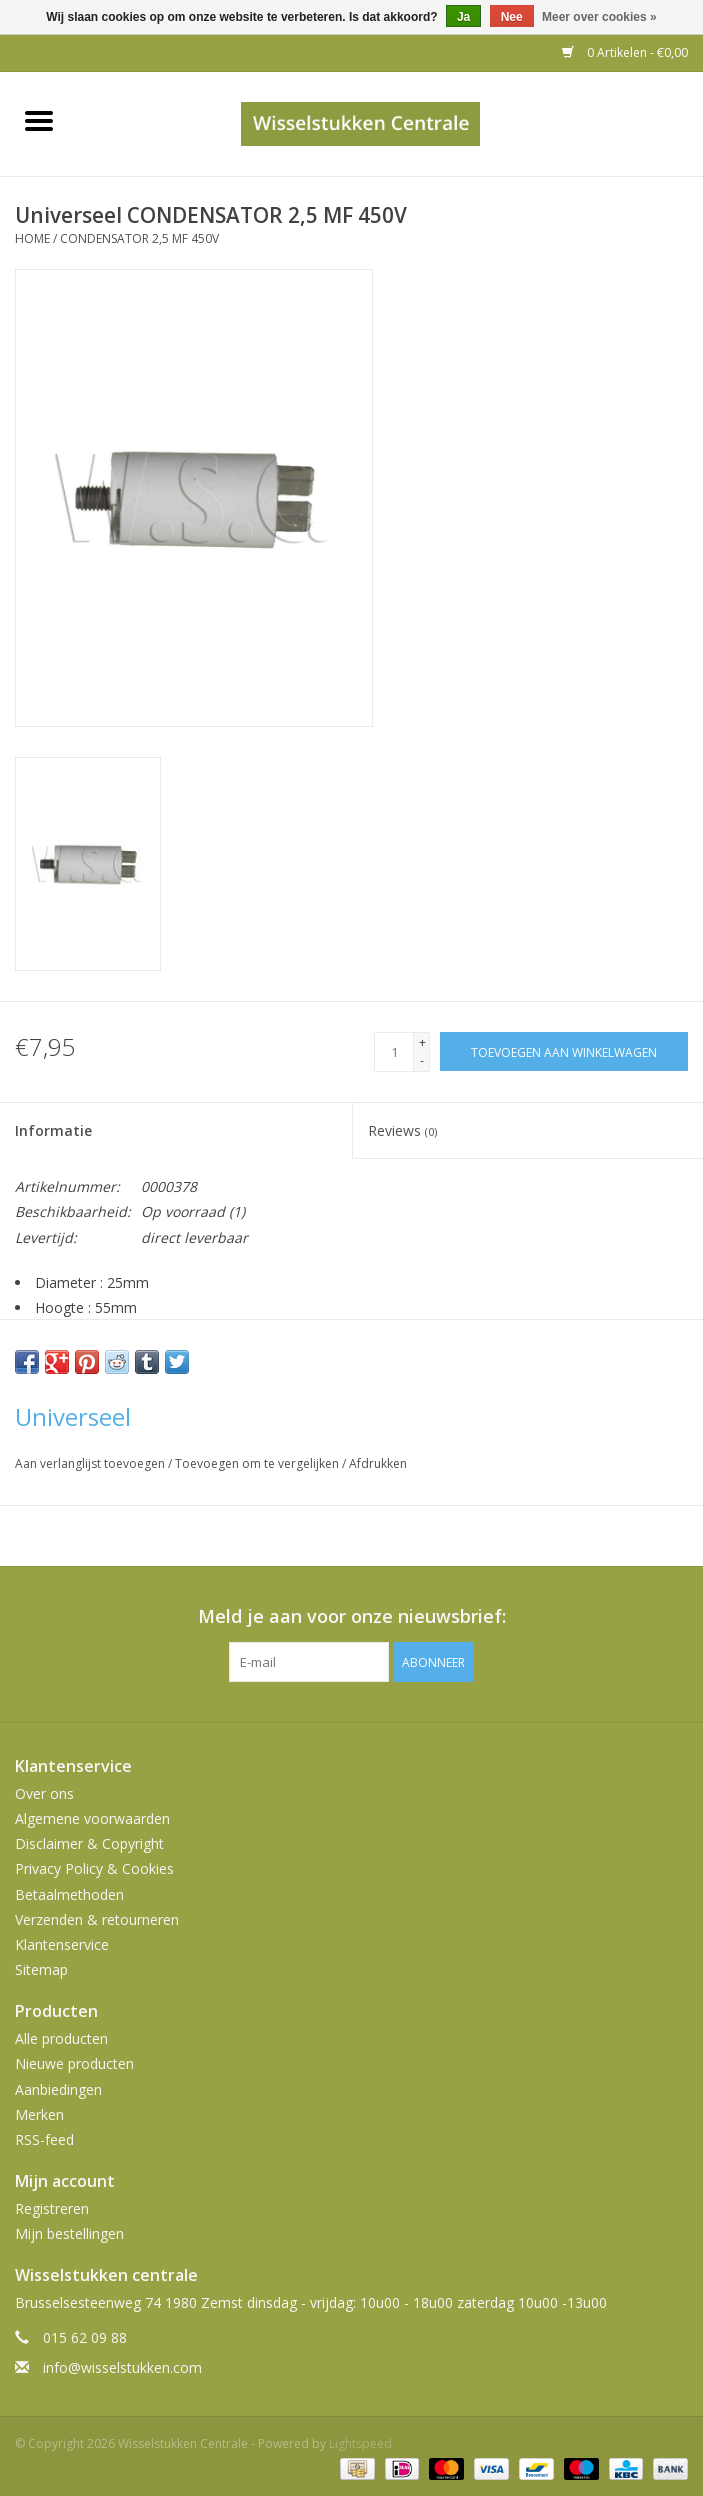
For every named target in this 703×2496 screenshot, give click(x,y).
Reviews (402, 1130)
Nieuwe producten (74, 2063)
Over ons (44, 1793)
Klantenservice (62, 1944)
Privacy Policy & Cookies (94, 1868)
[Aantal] (394, 1052)
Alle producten (61, 2038)
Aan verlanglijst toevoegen (91, 1463)
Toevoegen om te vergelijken (258, 1463)
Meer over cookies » (599, 17)
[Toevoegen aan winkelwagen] (564, 1051)
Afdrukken (378, 1463)
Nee (512, 17)
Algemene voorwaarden (92, 1818)
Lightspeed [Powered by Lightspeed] (360, 2443)
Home (32, 238)
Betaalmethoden (69, 1894)
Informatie (53, 1130)
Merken (39, 2114)
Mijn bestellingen (69, 2233)
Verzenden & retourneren (97, 1919)
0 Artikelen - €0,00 (625, 52)
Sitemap (41, 1969)
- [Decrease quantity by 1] (422, 1060)
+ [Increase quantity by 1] (422, 1042)
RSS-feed (44, 2139)
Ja (463, 17)
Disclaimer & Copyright (89, 1843)
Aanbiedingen (58, 2089)
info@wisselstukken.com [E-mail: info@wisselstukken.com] (122, 2367)
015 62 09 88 (85, 2337)
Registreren (52, 2208)
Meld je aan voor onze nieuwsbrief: (352, 1616)
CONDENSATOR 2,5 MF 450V (139, 238)
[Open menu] (39, 120)
